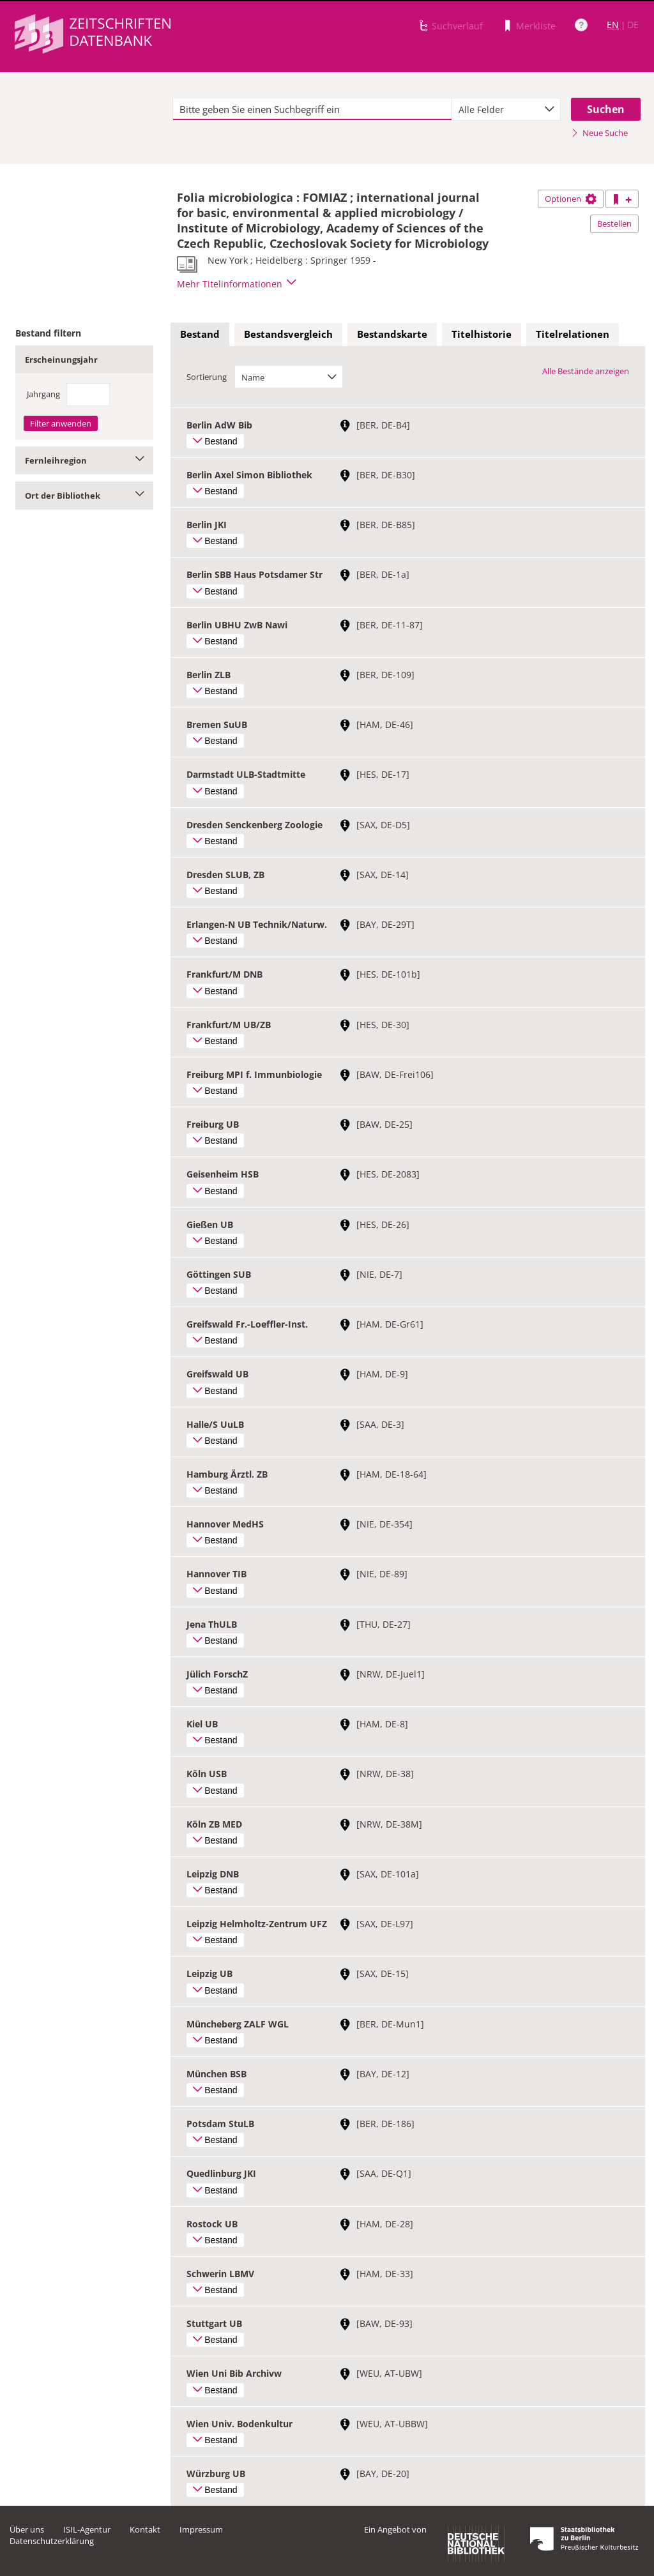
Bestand (200, 334)
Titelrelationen (572, 334)
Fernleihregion (84, 460)
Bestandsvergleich (288, 334)
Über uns (27, 2529)
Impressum (201, 2529)
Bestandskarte (392, 334)
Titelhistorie (482, 334)
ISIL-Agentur (86, 2529)
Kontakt (145, 2529)
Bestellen (614, 223)
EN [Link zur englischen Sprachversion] (613, 25)
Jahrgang (43, 394)
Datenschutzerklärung (52, 2541)
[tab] (200, 334)
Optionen (571, 198)
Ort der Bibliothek (84, 495)
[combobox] (506, 109)
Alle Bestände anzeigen (585, 371)
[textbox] (312, 109)
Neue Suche (599, 133)
